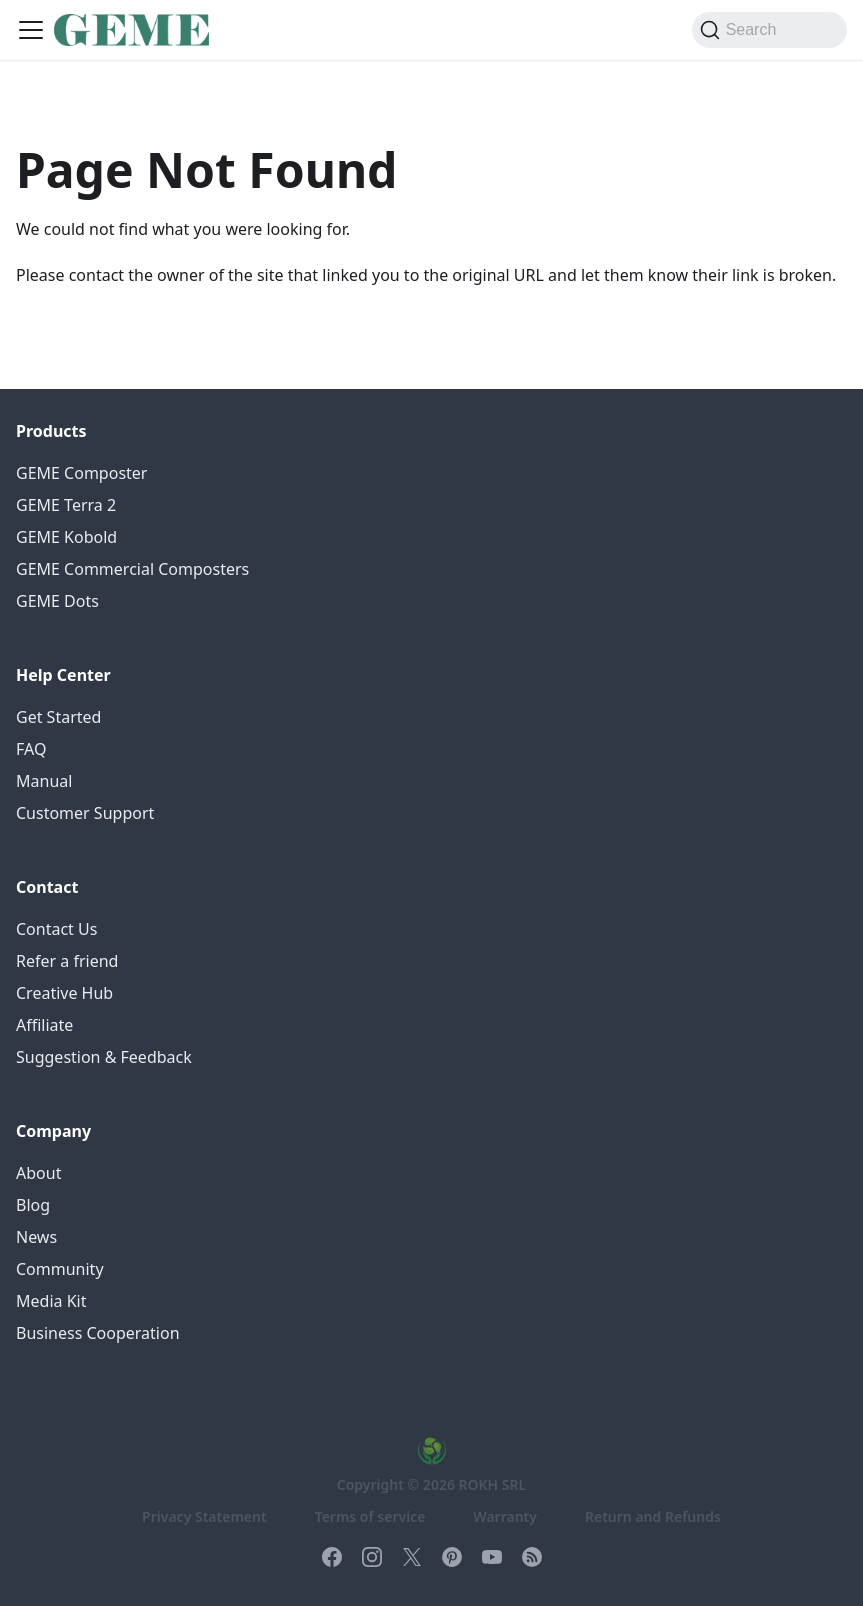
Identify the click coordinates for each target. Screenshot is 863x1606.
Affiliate (44, 1025)
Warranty (505, 1516)
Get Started (58, 717)
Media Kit (51, 1301)
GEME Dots (57, 601)
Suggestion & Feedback (104, 1057)
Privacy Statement (204, 1516)
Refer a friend (67, 961)
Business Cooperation (98, 1333)
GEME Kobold (66, 537)
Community (60, 1269)
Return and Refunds (653, 1516)
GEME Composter (81, 473)
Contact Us (56, 929)
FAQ (31, 749)
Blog (33, 1205)
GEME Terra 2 (66, 505)
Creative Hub (64, 993)
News (36, 1237)
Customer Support (85, 813)
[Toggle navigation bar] (31, 30)
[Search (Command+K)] (769, 30)
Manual (44, 781)
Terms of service (370, 1516)
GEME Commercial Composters (132, 569)
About (38, 1173)
